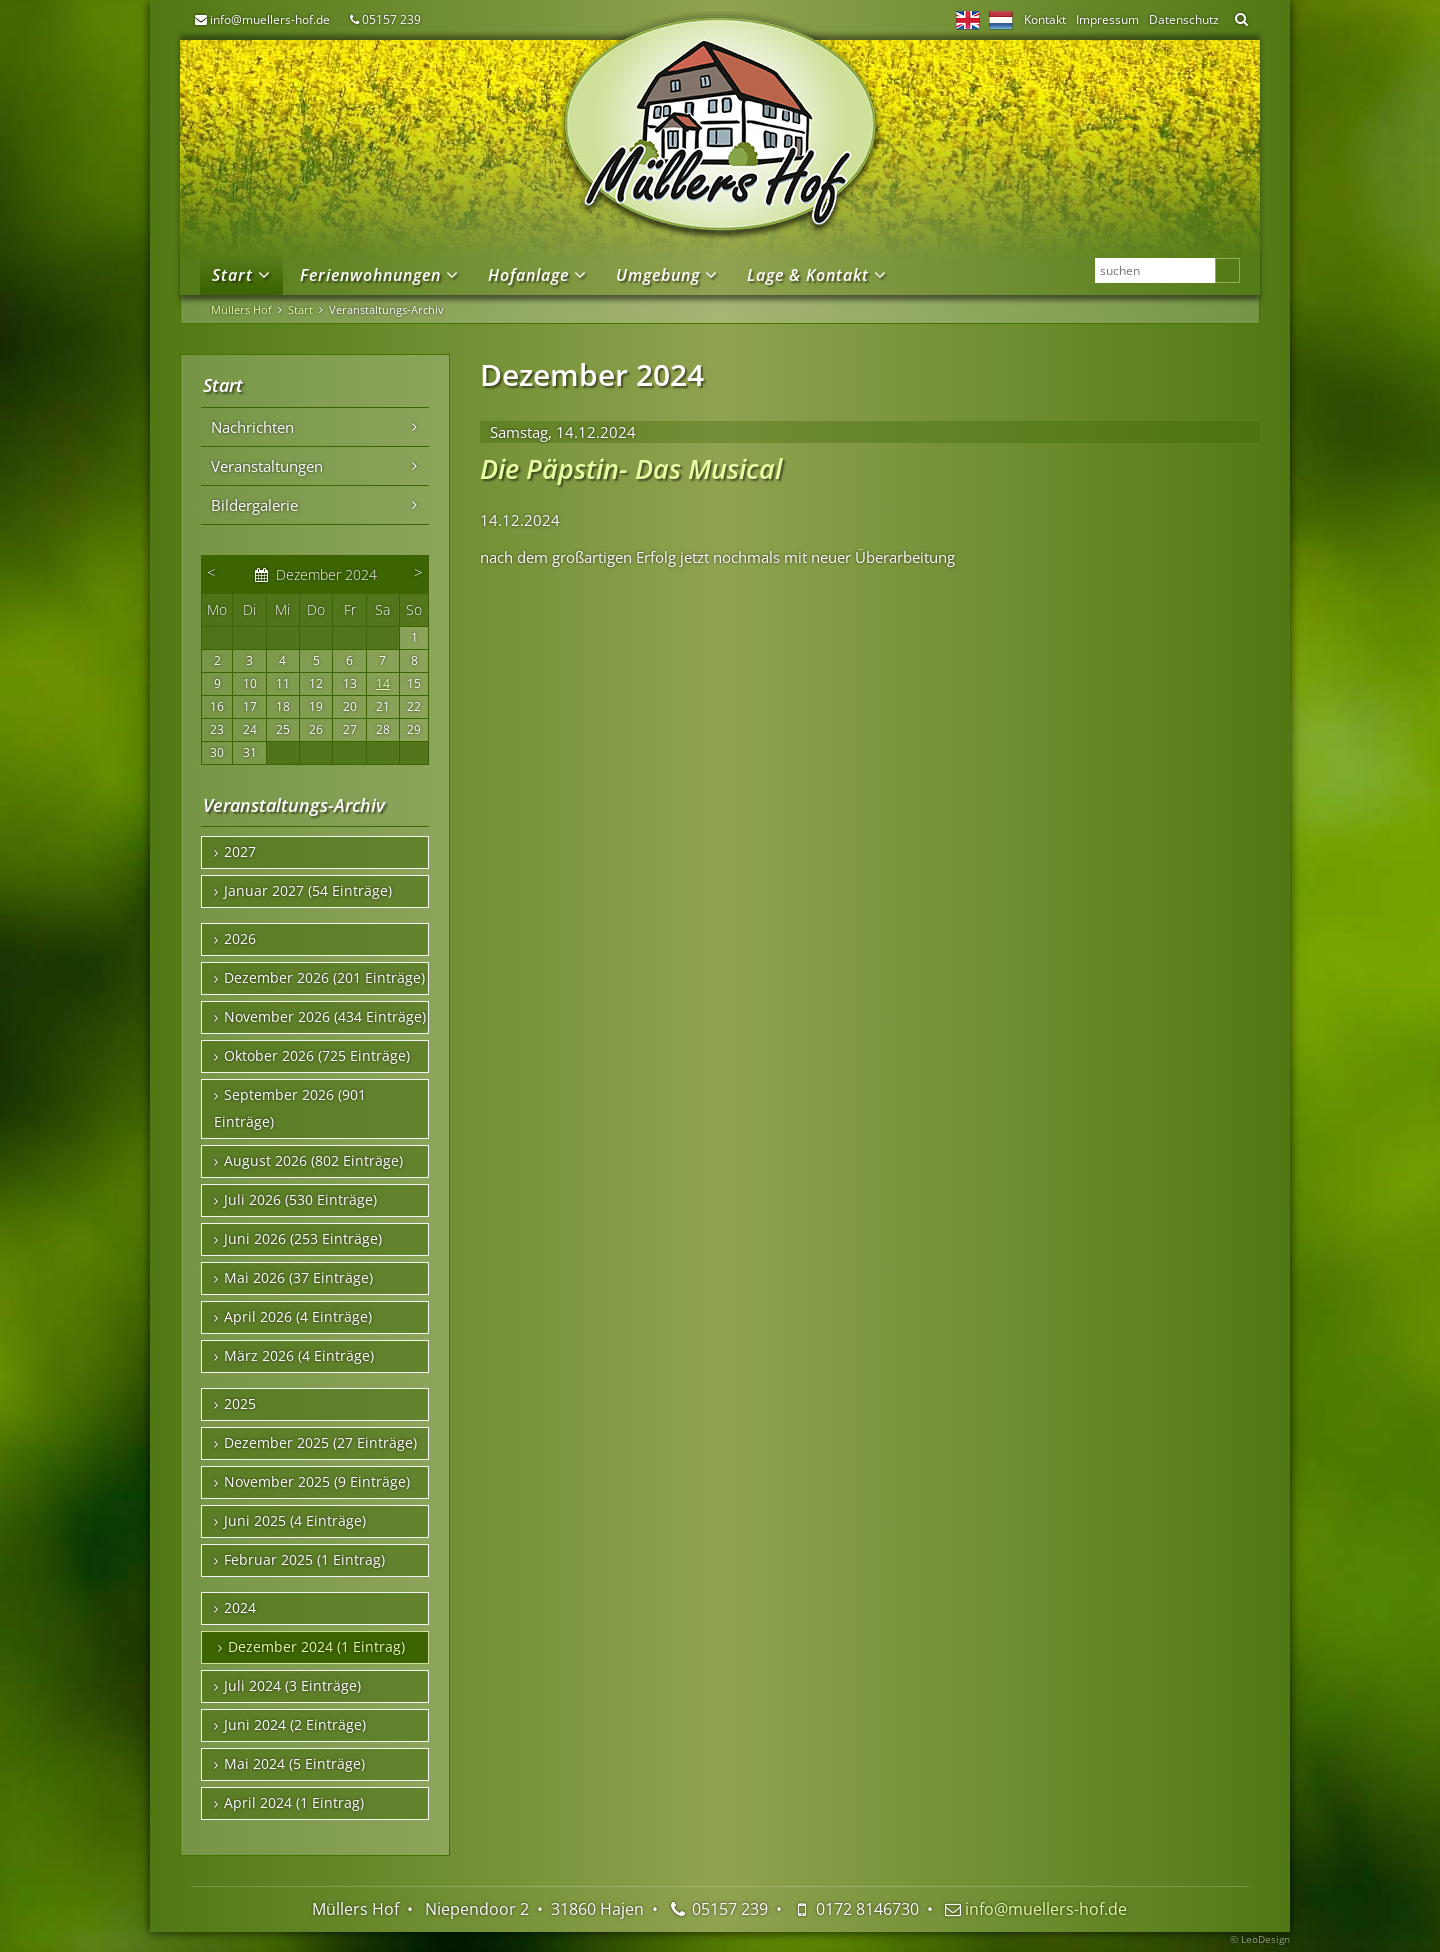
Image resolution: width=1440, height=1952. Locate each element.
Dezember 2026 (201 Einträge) (324, 978)
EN (968, 20)
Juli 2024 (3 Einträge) (292, 1686)
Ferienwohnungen (370, 275)
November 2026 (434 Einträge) (325, 1017)
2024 (240, 1608)
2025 (240, 1404)
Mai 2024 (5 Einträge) (294, 1764)
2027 (240, 852)
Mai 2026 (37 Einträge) (298, 1278)
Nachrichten (252, 427)
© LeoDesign (1260, 1939)
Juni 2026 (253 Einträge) (303, 1239)
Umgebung (658, 275)
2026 (240, 939)
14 (383, 683)
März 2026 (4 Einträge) (299, 1356)
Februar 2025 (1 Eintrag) (304, 1560)
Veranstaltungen (267, 466)
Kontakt (1045, 19)
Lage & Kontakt (808, 275)
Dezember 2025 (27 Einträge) (320, 1443)
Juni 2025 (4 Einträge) (295, 1521)
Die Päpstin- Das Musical (631, 468)
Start (232, 275)
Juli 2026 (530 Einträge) (300, 1200)
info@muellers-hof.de (270, 19)
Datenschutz (1184, 19)
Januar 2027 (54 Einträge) (308, 891)
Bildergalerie (254, 505)
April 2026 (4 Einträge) (298, 1317)
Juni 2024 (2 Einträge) (295, 1725)
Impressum (1107, 19)
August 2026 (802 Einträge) (313, 1161)
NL (1001, 20)
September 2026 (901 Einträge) (290, 1108)
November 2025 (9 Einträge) (317, 1482)
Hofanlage (528, 275)
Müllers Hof (241, 309)
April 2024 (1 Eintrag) (294, 1803)
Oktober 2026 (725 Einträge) (317, 1056)
